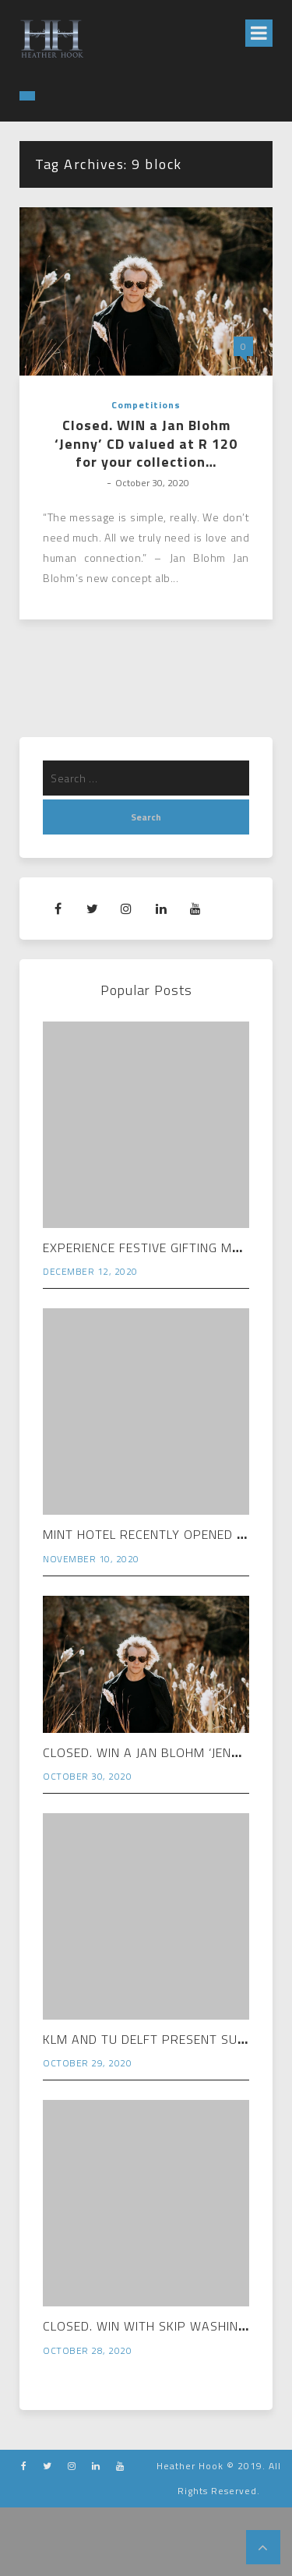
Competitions (146, 404)
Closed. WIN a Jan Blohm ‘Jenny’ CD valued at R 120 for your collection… (146, 443)
